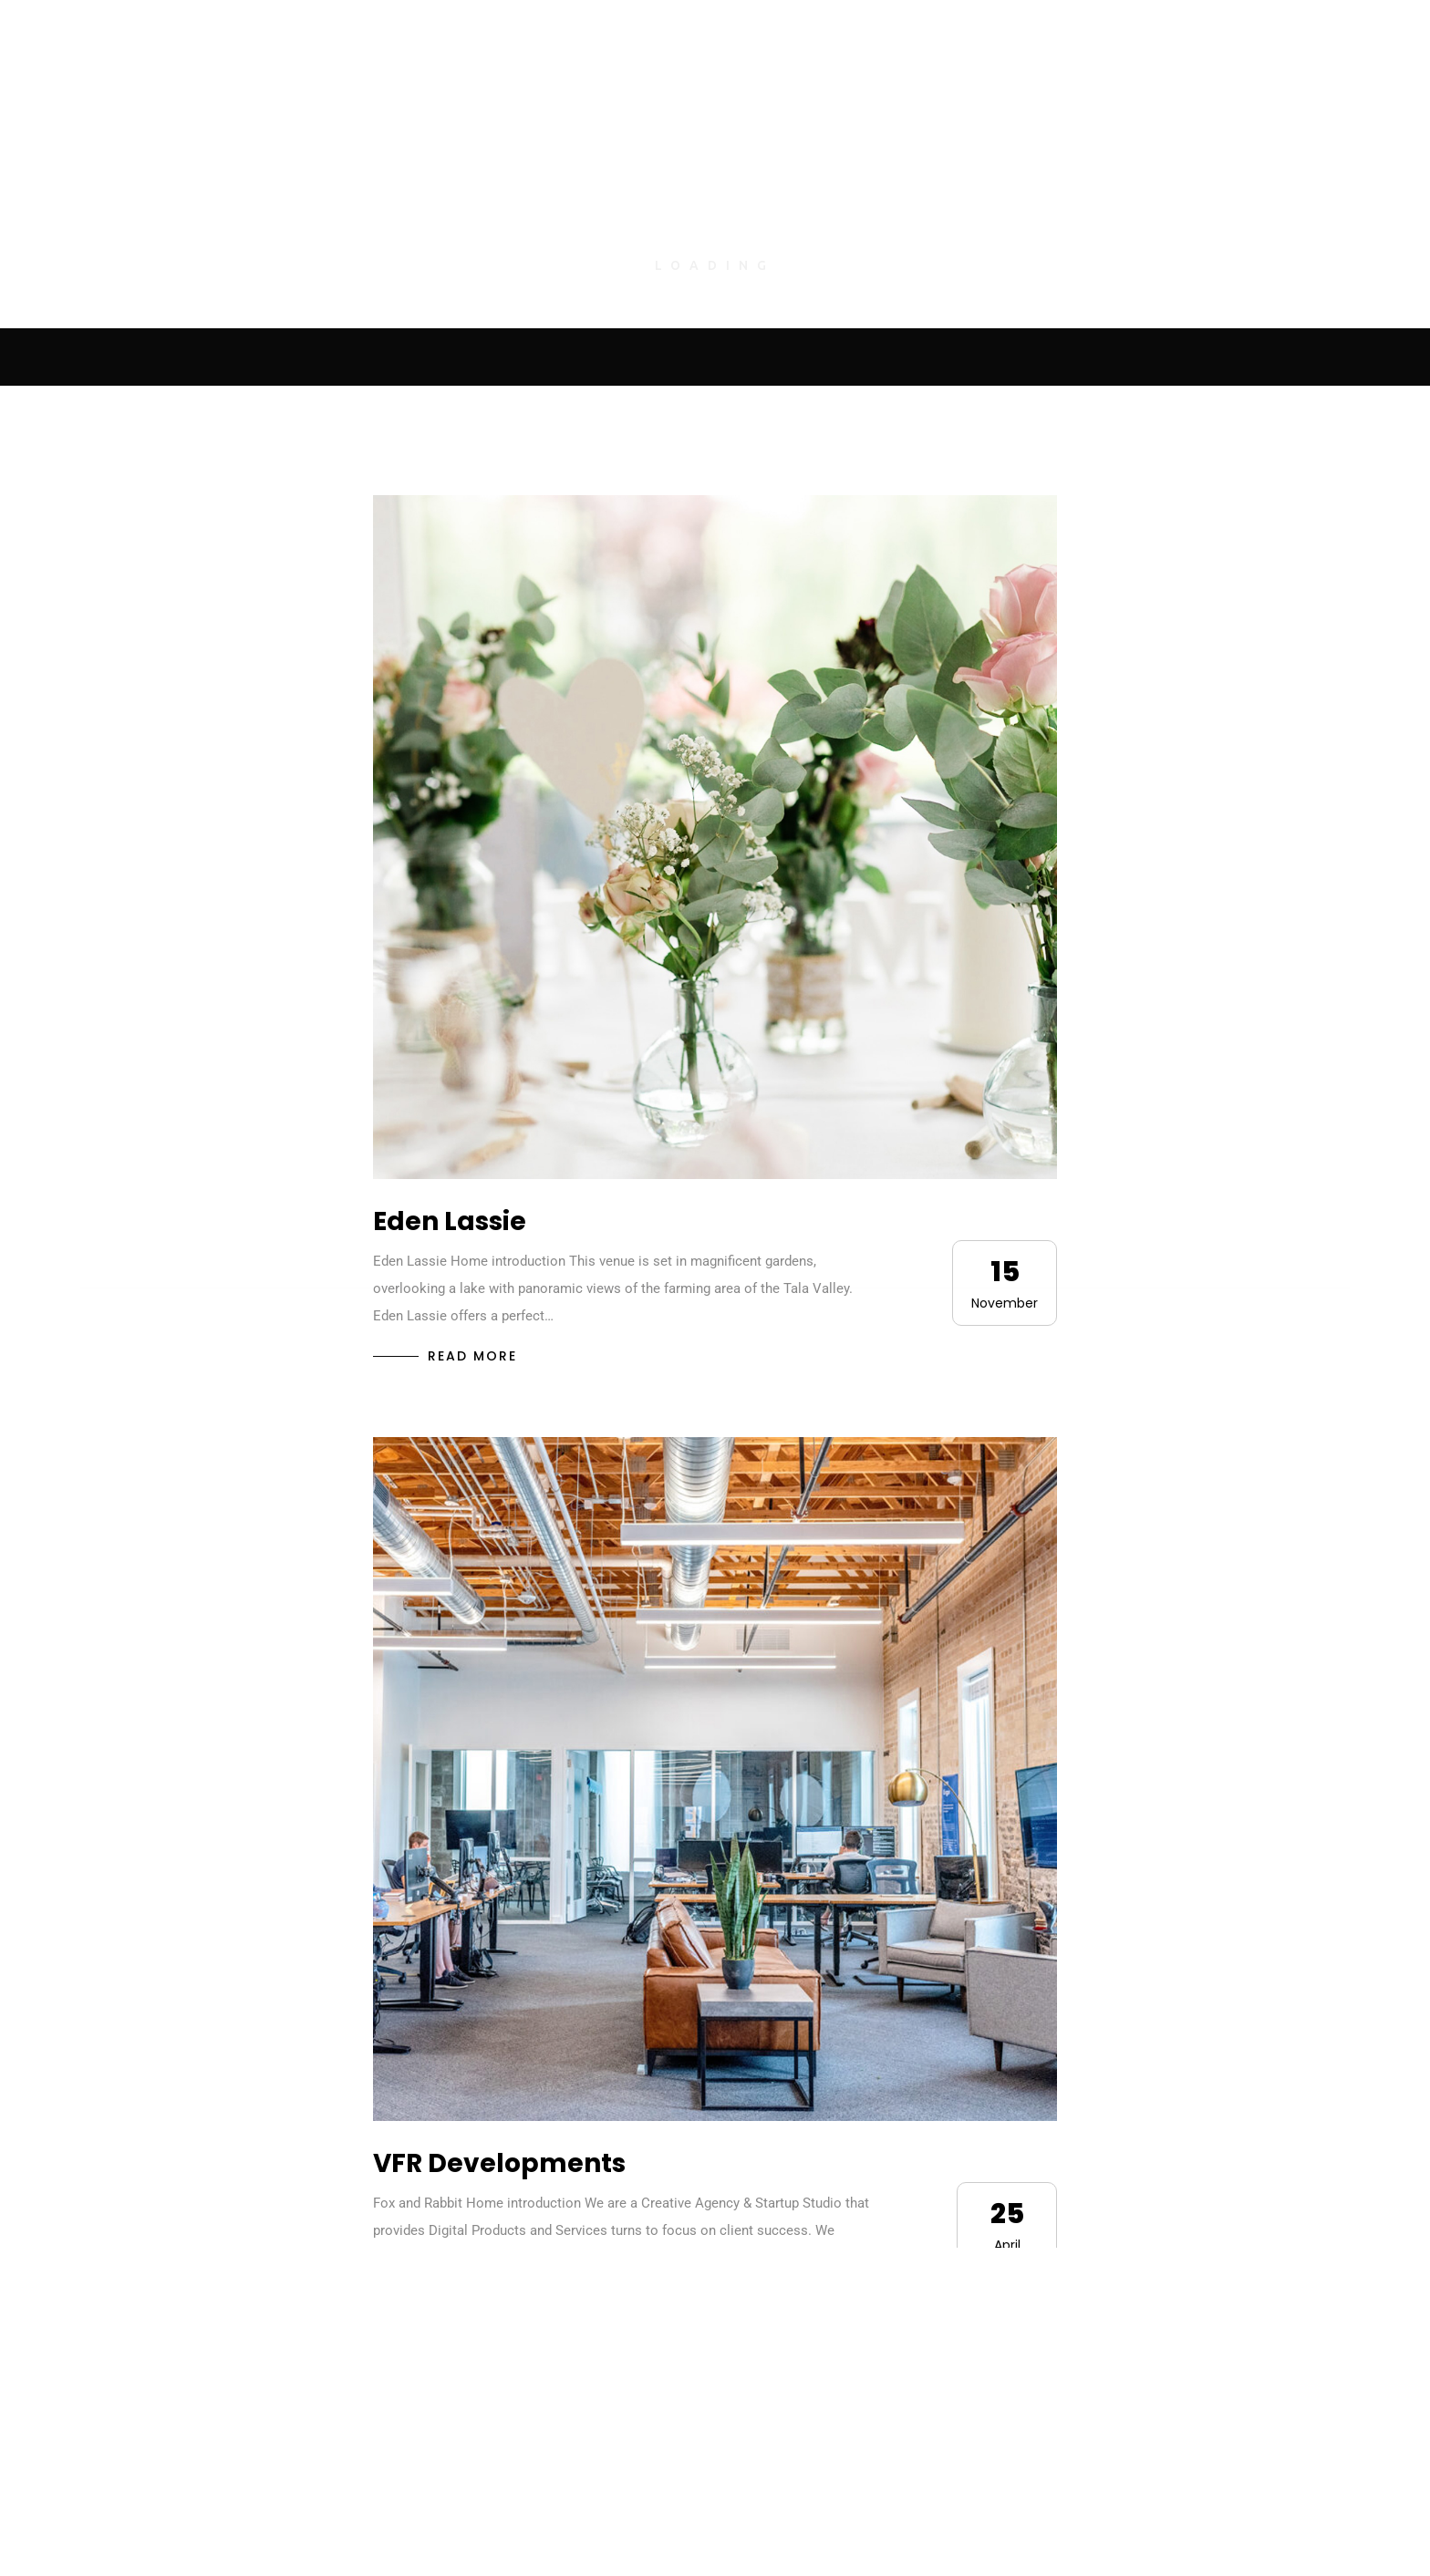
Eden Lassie (449, 1221)
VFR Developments (499, 2163)
